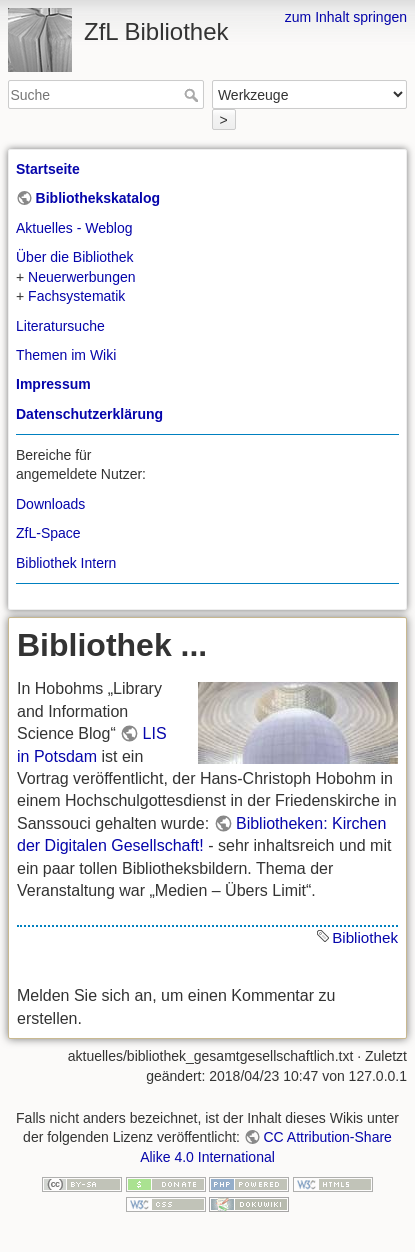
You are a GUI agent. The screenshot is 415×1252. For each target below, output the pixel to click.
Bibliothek (365, 937)
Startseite (48, 169)
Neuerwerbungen (81, 277)
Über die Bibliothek (75, 257)
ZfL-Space (48, 533)
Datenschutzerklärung (89, 414)
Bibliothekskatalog (98, 198)
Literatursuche (60, 326)
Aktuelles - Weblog (74, 228)
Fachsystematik (76, 296)
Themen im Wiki (66, 355)
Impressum (53, 384)
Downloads (50, 504)
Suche (193, 95)
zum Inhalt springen (346, 17)
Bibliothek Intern (66, 563)
